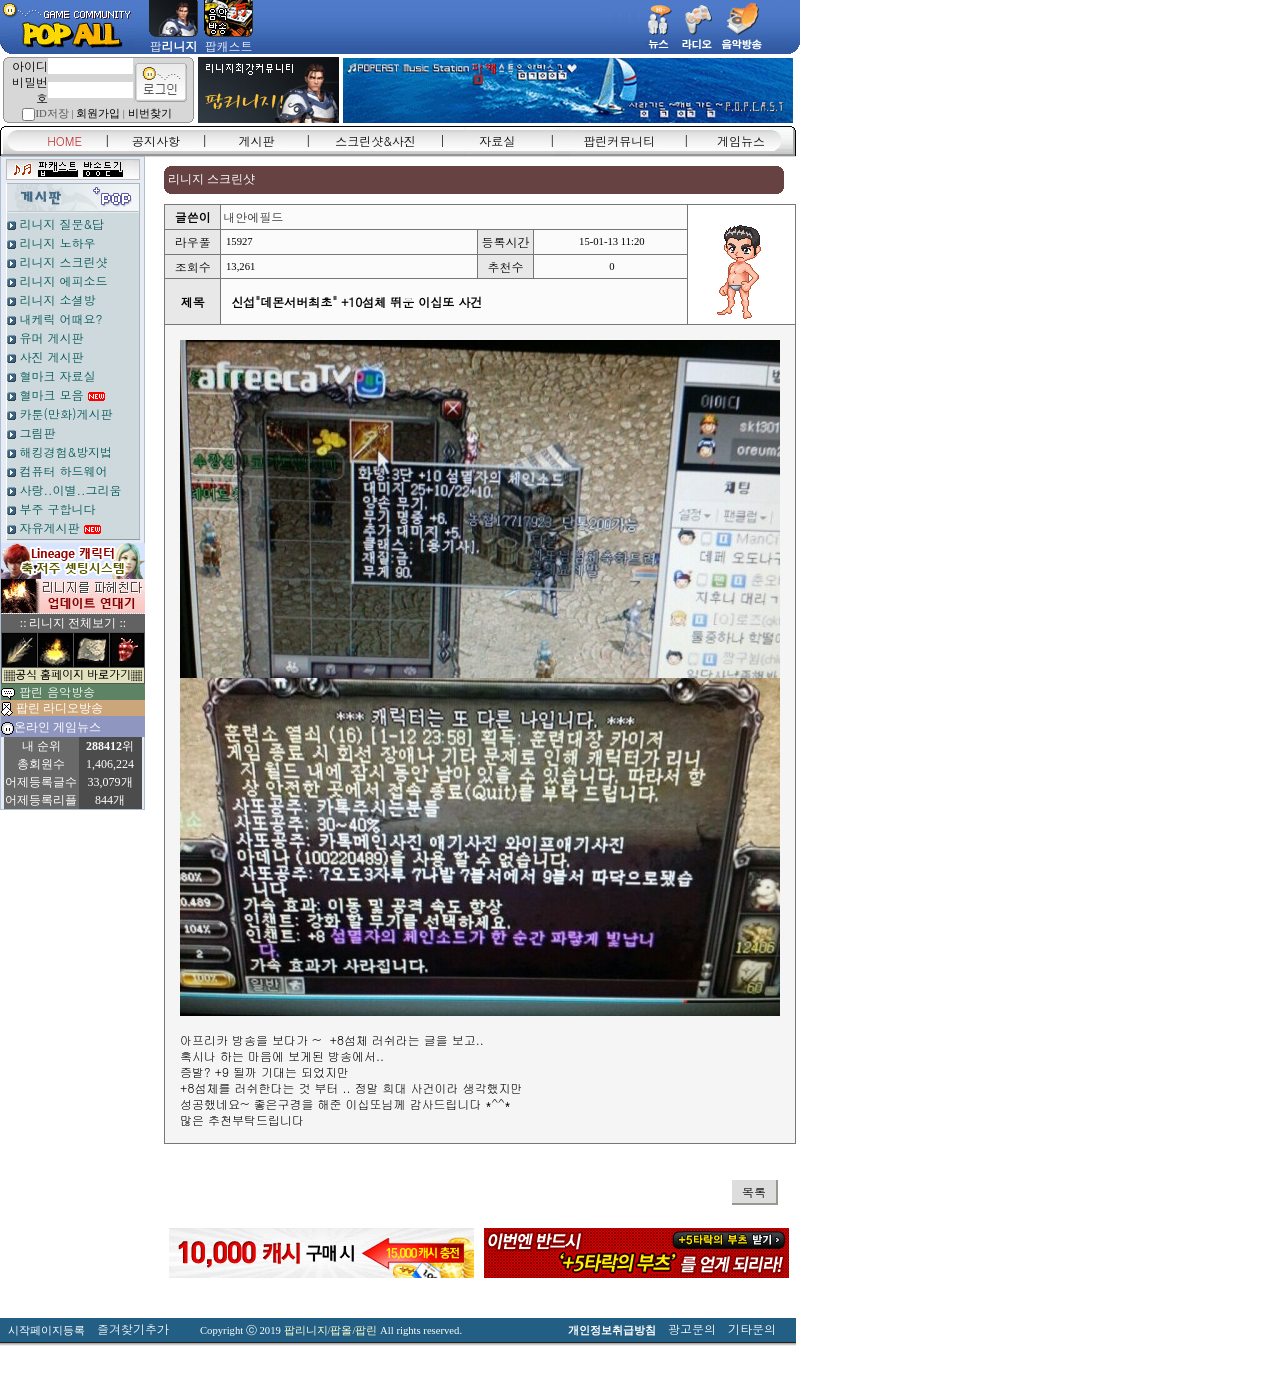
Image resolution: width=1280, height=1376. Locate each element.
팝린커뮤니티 (619, 140)
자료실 (497, 140)
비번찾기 (150, 113)
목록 (754, 1191)
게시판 (257, 140)
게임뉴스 (741, 140)
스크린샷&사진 (375, 140)
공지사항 (156, 140)
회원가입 (98, 113)
